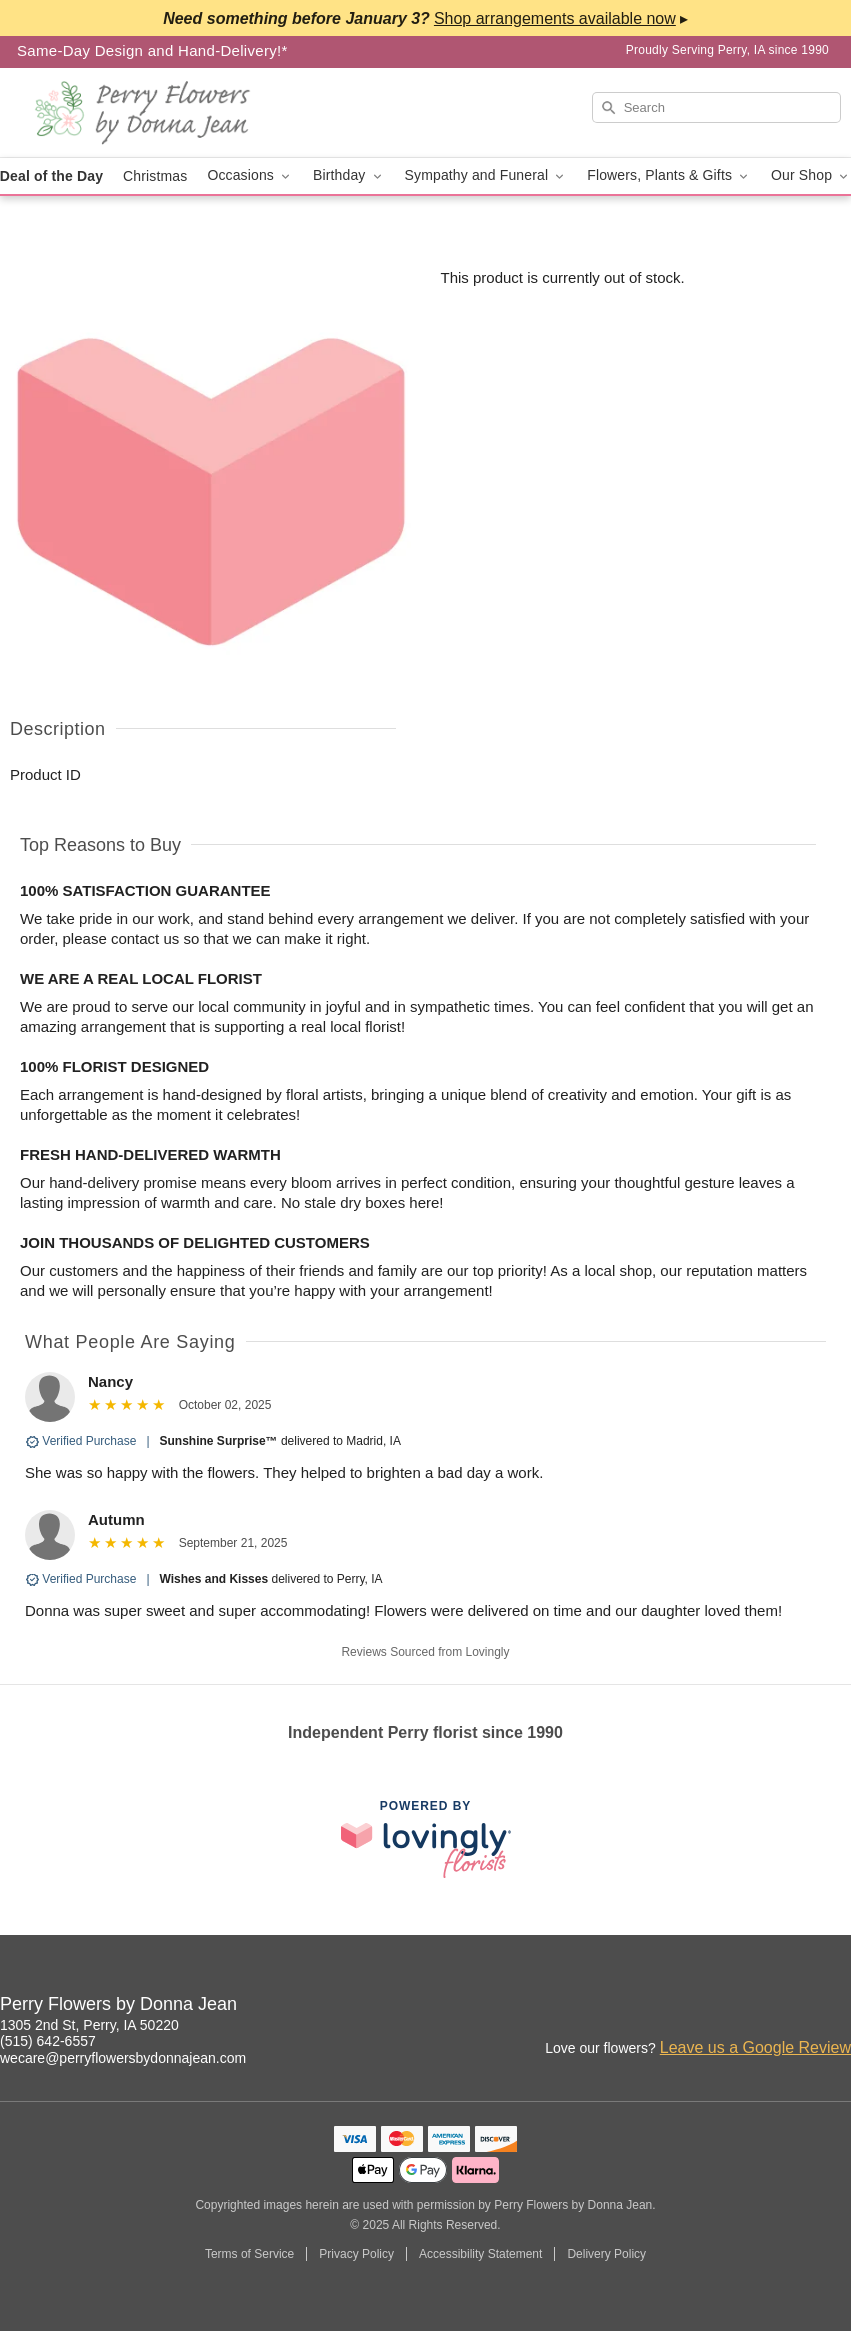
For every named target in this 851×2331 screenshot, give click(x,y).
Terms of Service (249, 2254)
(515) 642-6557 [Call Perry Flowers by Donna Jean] (48, 2041)
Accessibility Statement (480, 2254)
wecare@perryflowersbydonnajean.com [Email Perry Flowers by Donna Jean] (123, 2058)
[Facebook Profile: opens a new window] (793, 2007)
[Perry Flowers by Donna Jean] (144, 113)
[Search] (716, 107)
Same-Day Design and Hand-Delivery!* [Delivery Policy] (152, 50)
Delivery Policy (606, 2254)
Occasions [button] (250, 175)
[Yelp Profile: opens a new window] (837, 2007)
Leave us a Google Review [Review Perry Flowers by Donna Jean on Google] (755, 2047)
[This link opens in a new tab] (426, 1838)
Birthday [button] (349, 175)
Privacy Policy (356, 2254)
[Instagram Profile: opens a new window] (749, 2007)
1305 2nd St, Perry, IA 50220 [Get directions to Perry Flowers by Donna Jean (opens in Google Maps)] (89, 2025)
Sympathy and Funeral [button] (486, 175)
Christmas (155, 176)
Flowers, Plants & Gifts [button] (669, 175)
